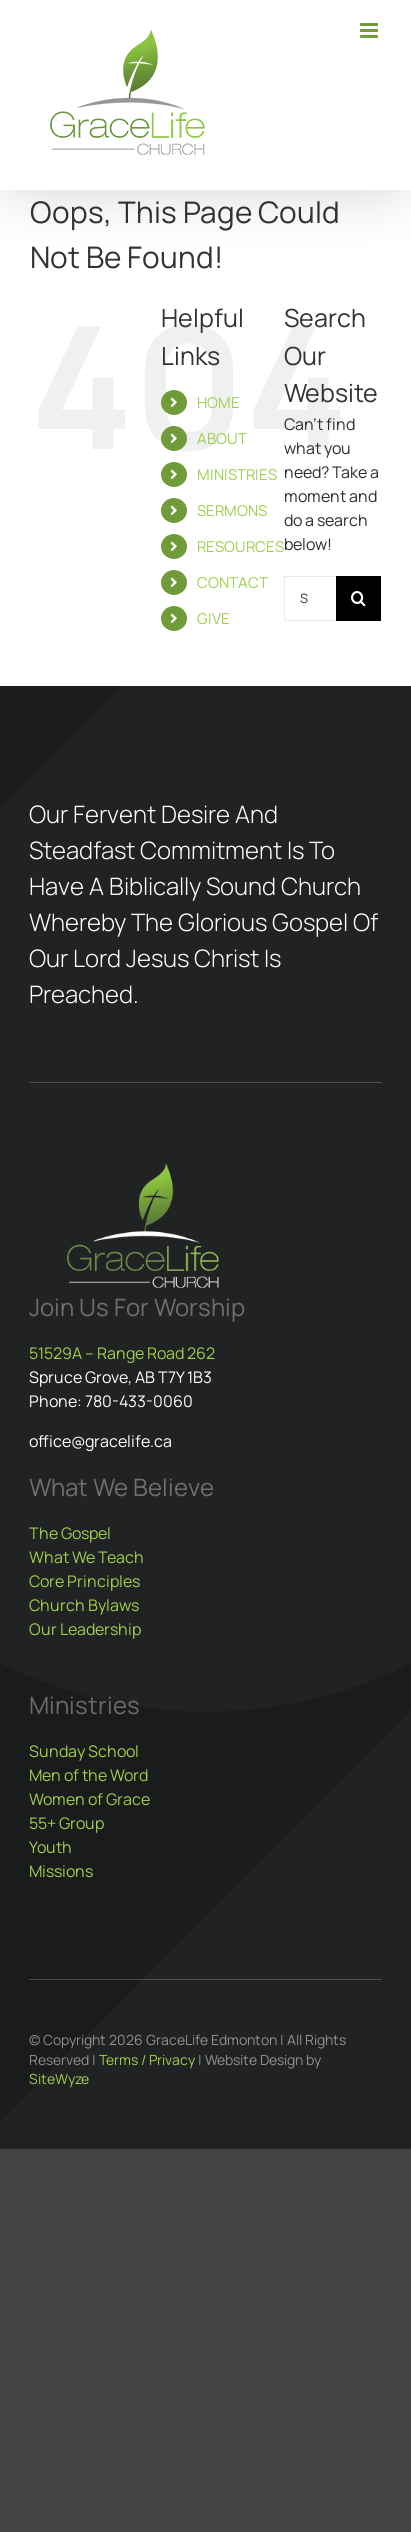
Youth (50, 1847)
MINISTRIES (237, 474)
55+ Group (66, 1823)
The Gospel (70, 1533)
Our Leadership (85, 1629)
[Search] (358, 598)
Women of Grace (89, 1799)
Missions (61, 1871)
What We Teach (86, 1557)
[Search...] (310, 598)
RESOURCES (240, 546)
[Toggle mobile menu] (370, 30)
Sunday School (84, 1751)
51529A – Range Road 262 (122, 1353)
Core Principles (84, 1581)
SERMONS (232, 510)
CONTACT (232, 582)
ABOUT (222, 438)
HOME (218, 402)
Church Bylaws (84, 1605)
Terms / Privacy (147, 2059)
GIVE (213, 618)
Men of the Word (88, 1775)
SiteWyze (59, 2078)
